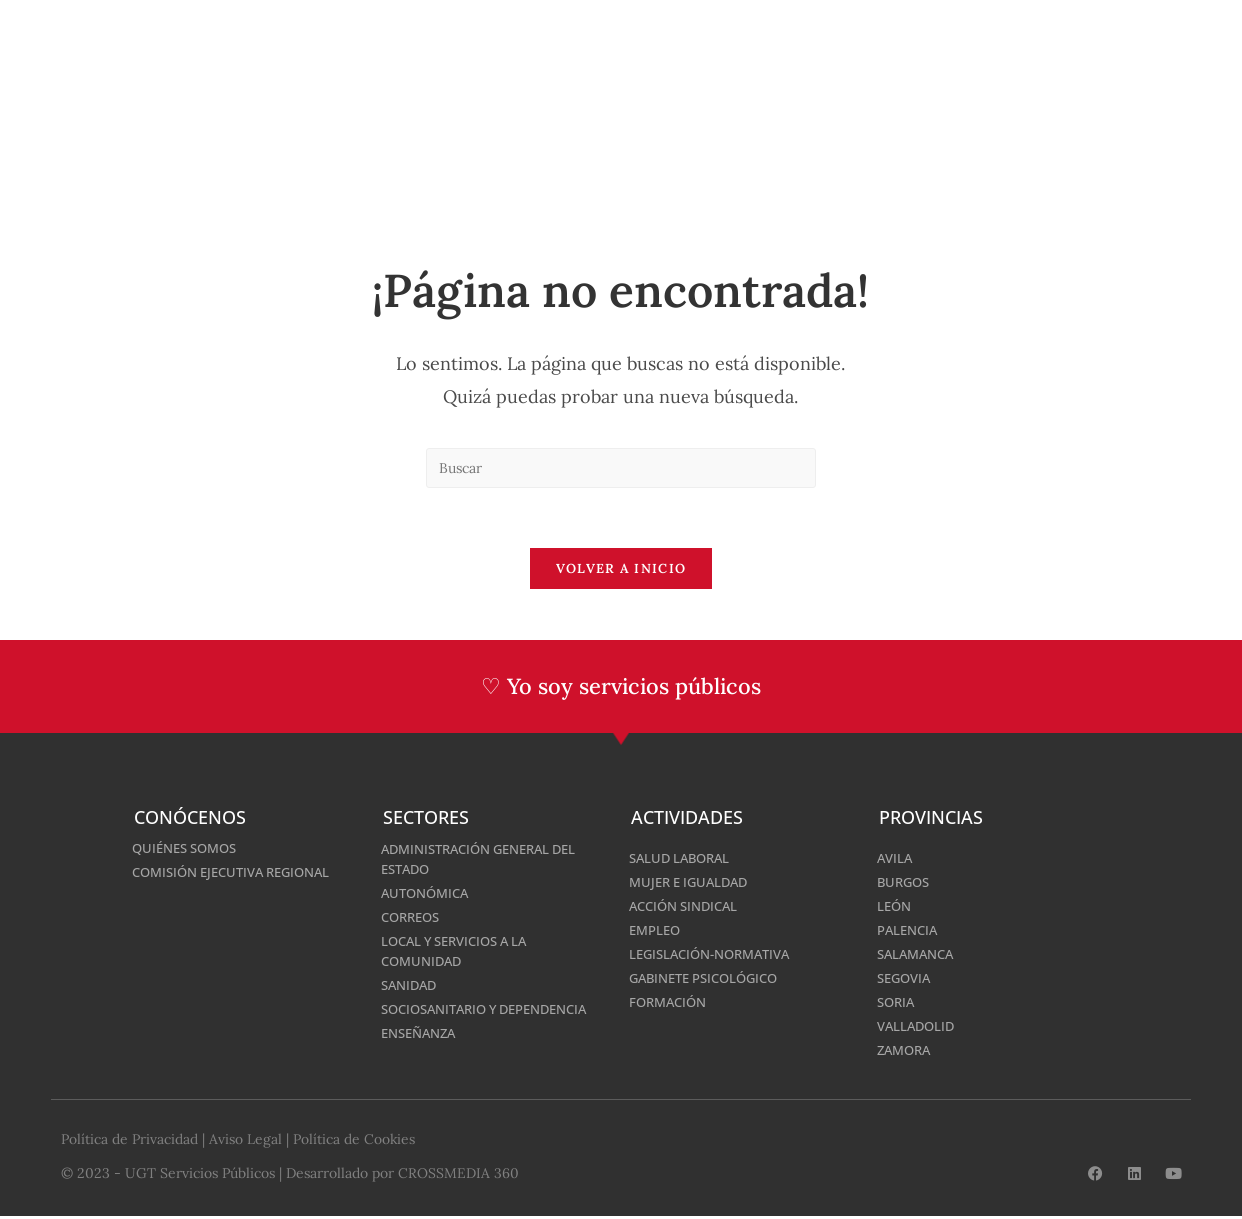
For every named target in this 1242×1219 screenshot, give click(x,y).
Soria (897, 1001)
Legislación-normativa (717, 953)
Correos (413, 916)
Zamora (906, 1049)
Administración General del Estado (488, 858)
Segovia (906, 977)
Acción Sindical (688, 905)
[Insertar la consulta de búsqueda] (621, 468)
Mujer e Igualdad (693, 881)
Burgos (905, 881)
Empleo (657, 929)
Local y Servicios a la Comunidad (462, 950)
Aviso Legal (245, 1142)
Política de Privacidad (129, 1142)
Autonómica (428, 892)
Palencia (910, 929)
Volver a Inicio (621, 569)
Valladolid (918, 1025)
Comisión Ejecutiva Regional (240, 871)
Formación (671, 1001)
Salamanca (919, 953)
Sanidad (411, 984)
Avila (896, 857)
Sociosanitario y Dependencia (445, 1018)
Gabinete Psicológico (711, 977)
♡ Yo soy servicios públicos (621, 687)
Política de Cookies (354, 1142)
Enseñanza (422, 1052)
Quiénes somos (189, 847)
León (895, 905)
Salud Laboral (683, 857)
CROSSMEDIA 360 (458, 1176)
